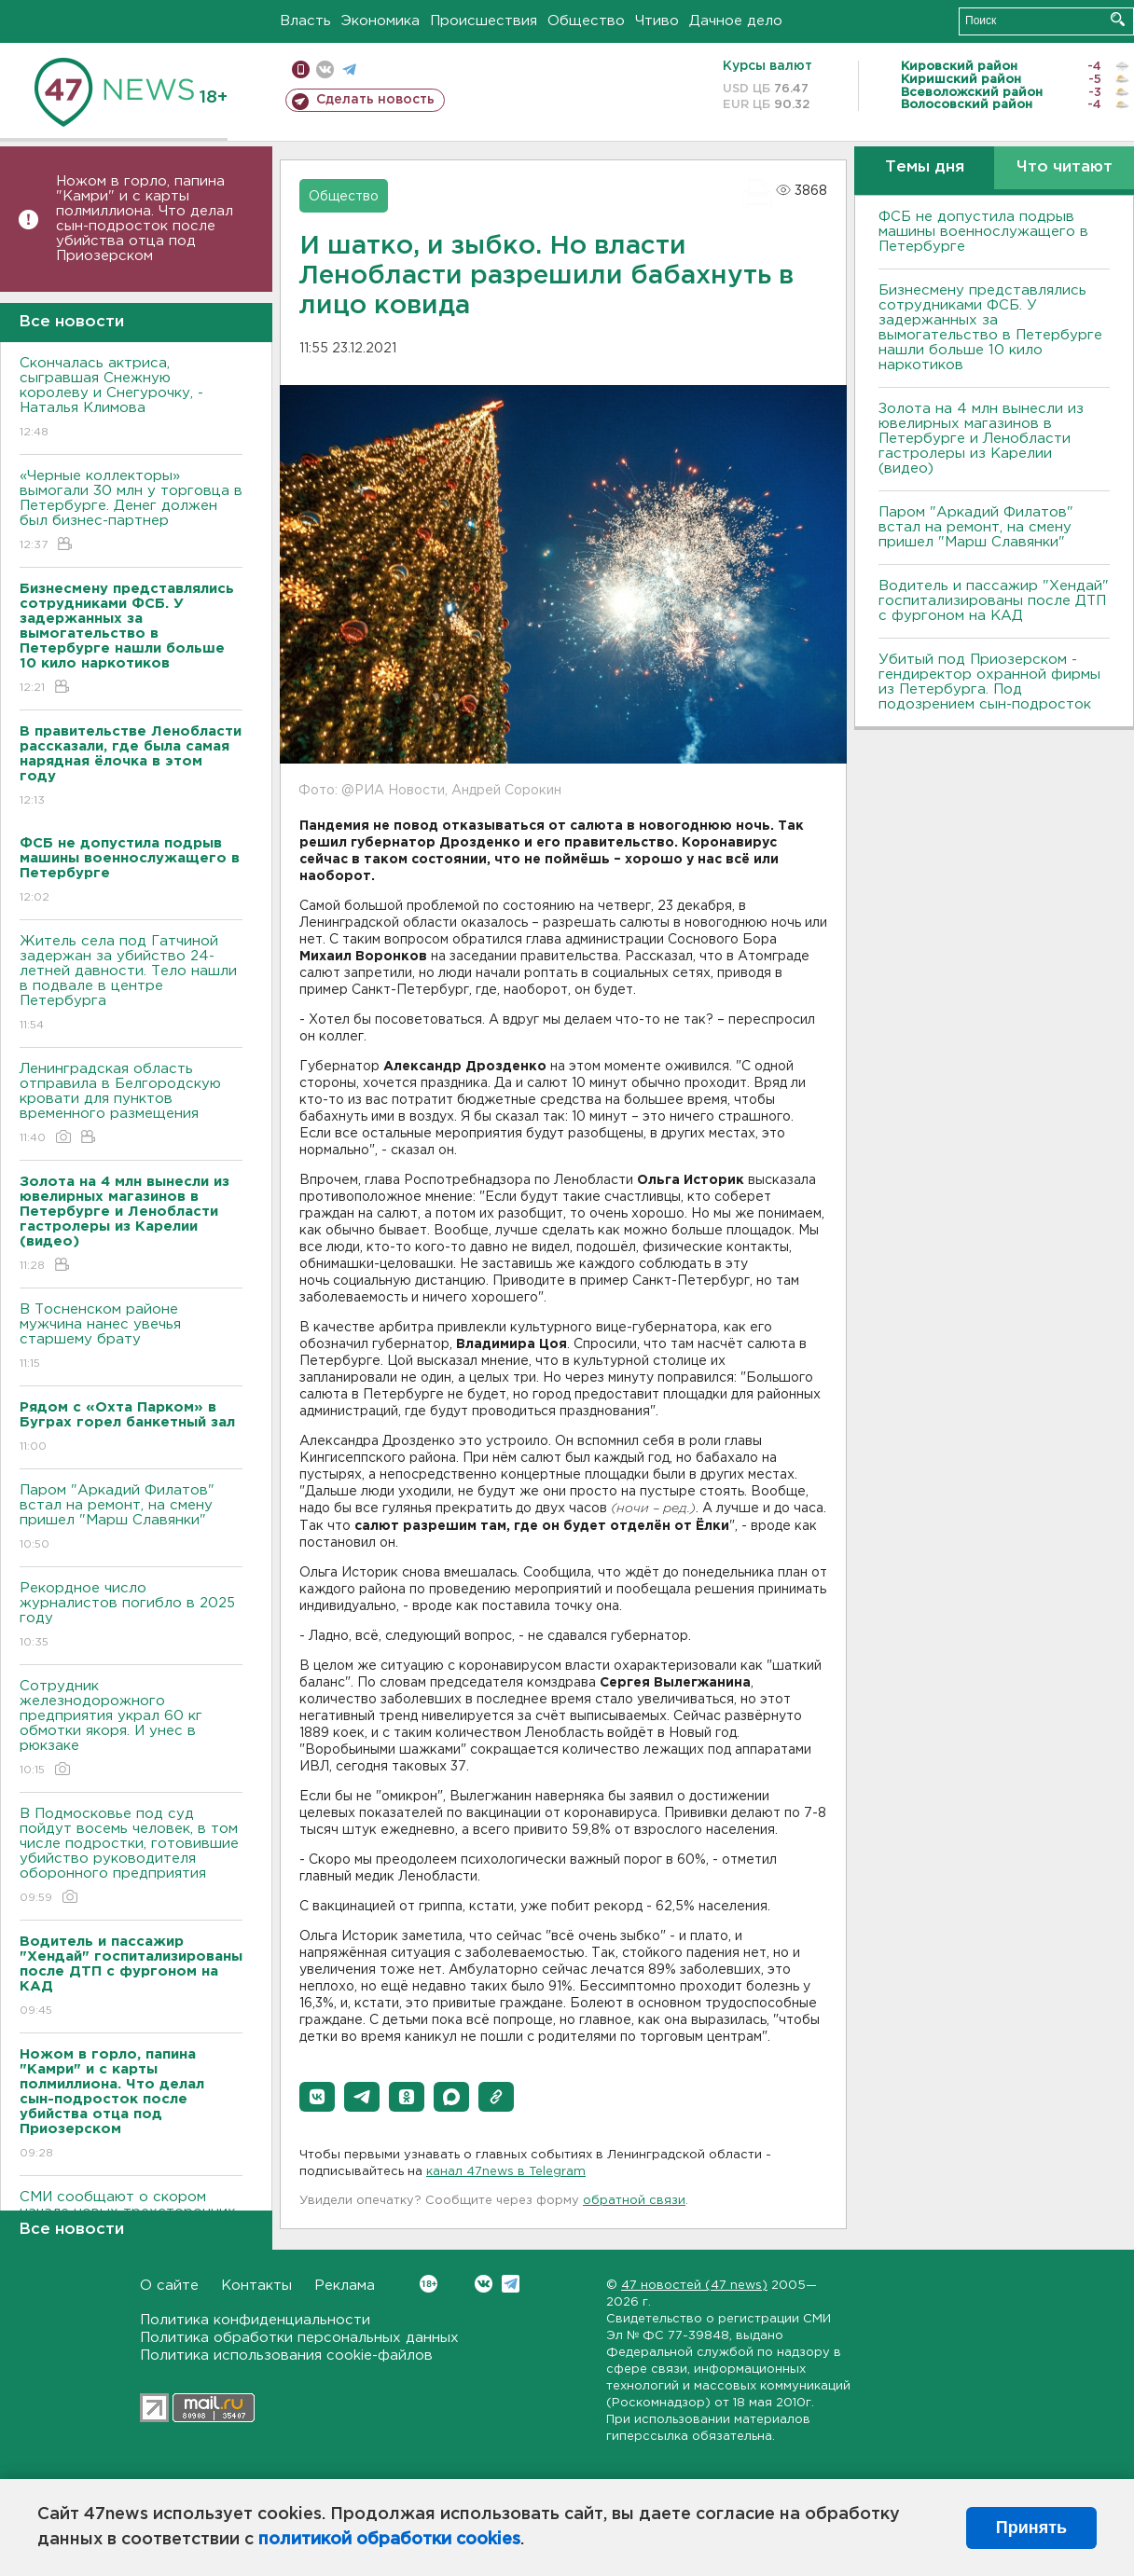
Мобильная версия (301, 69)
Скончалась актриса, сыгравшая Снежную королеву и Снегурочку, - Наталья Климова (131, 398)
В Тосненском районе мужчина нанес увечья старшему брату (131, 1337)
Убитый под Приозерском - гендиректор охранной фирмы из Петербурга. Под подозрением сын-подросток (989, 682)
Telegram (510, 2284)
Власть (305, 21)
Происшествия (483, 21)
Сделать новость (375, 99)
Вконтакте (428, 2284)
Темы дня (924, 167)
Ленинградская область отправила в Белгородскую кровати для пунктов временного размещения (131, 1104)
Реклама (344, 2286)
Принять (1031, 2527)
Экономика (380, 21)
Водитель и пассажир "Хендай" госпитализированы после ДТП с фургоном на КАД (993, 601)
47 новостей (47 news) (694, 2285)
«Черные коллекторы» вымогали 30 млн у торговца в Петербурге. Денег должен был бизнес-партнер (131, 511)
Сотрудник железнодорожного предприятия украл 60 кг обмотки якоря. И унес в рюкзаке (131, 1729)
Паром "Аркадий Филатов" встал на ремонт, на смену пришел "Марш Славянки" (131, 1518)
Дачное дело (735, 21)
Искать (1118, 19)
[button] (317, 2097)
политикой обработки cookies (389, 2539)
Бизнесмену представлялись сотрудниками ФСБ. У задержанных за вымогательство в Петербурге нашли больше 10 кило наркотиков (990, 327)
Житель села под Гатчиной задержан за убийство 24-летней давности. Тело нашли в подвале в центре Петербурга (131, 984)
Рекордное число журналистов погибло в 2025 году (131, 1616)
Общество (586, 21)
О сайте (169, 2286)
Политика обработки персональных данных (299, 2338)
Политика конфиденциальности (255, 2320)
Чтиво (657, 21)
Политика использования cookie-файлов (286, 2355)
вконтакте (325, 69)
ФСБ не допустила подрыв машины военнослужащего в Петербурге (983, 232)
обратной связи (634, 2201)
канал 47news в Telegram (506, 2172)
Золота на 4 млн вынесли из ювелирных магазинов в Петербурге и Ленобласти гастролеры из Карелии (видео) (981, 439)
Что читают (1064, 167)
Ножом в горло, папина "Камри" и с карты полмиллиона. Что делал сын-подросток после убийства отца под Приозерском (144, 218)
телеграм (349, 69)
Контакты (256, 2286)
